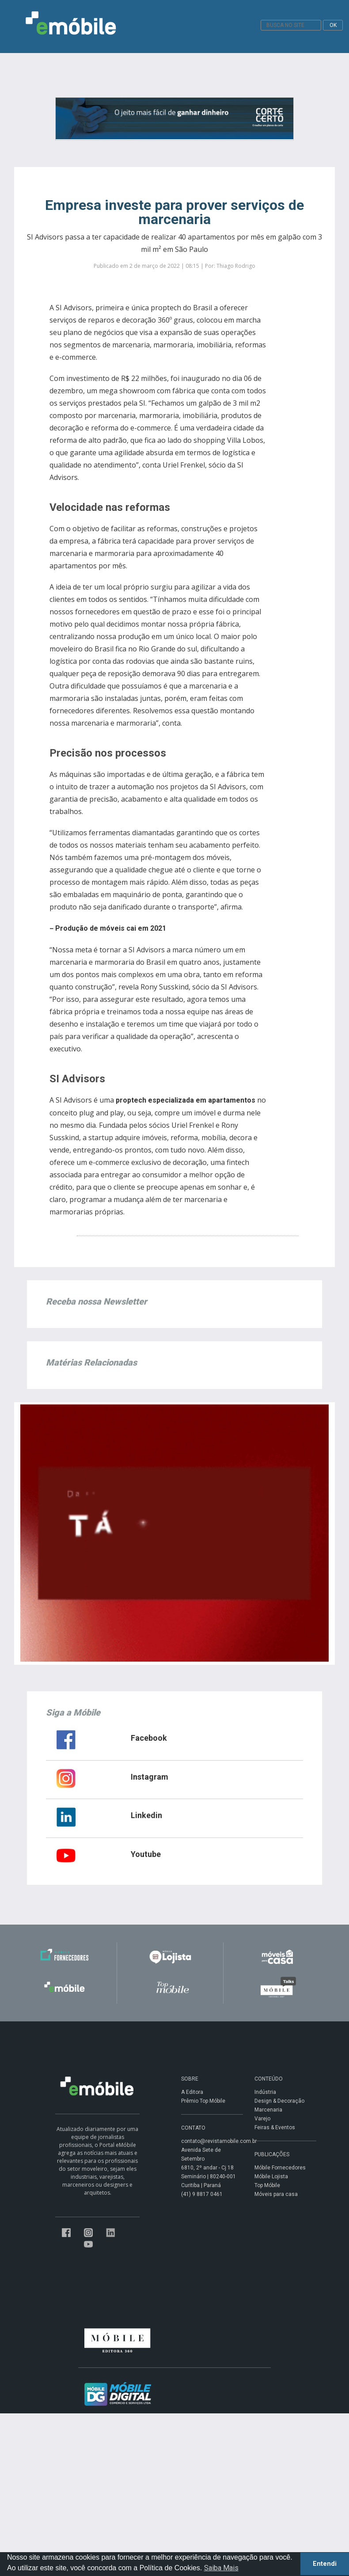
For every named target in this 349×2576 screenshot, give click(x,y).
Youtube (146, 1854)
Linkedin (146, 1815)
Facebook (149, 1738)
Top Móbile (267, 2185)
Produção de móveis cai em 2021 (110, 928)
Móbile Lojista (271, 2176)
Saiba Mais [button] (221, 2568)
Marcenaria (268, 2110)
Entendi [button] (325, 2564)
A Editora (192, 2092)
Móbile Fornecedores (280, 2168)
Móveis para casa (276, 2194)
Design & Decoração (279, 2101)
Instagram (149, 1776)
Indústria (265, 2092)
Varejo (262, 2119)
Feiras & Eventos (274, 2127)
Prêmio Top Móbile (203, 2101)
